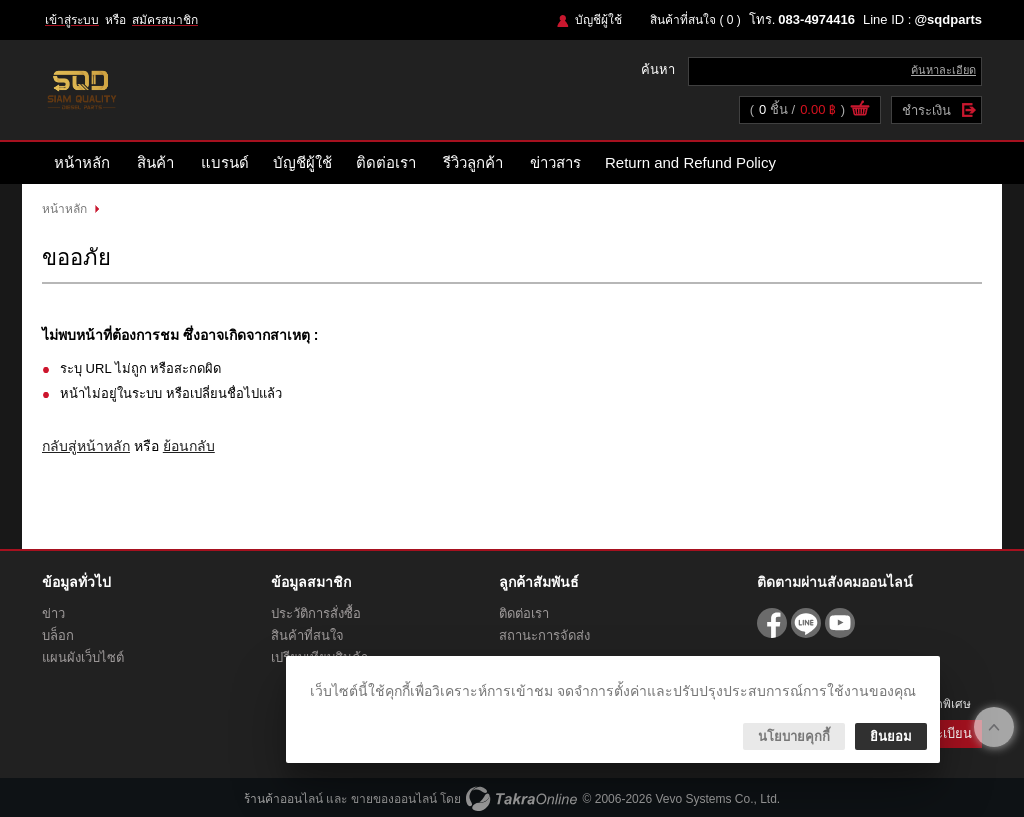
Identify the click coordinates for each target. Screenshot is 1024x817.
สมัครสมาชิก (165, 20)
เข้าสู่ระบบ (72, 20)
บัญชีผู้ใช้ (598, 20)
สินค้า (155, 162)
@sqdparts (948, 19)
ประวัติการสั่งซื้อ (316, 613)
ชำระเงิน (926, 110)
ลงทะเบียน (942, 733)
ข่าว (53, 613)
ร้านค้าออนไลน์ (283, 799)
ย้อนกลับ (189, 446)
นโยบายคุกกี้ (794, 736)
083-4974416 (816, 19)
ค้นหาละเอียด (943, 70)
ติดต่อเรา (386, 162)
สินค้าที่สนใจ (695, 20)
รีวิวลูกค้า (473, 162)
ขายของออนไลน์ (394, 799)
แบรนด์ (225, 162)
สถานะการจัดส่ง (544, 635)
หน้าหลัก (82, 162)
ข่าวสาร (555, 162)
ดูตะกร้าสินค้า (860, 111)
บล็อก (58, 635)
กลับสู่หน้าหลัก (86, 446)
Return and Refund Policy (690, 162)
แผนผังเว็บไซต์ (83, 657)
